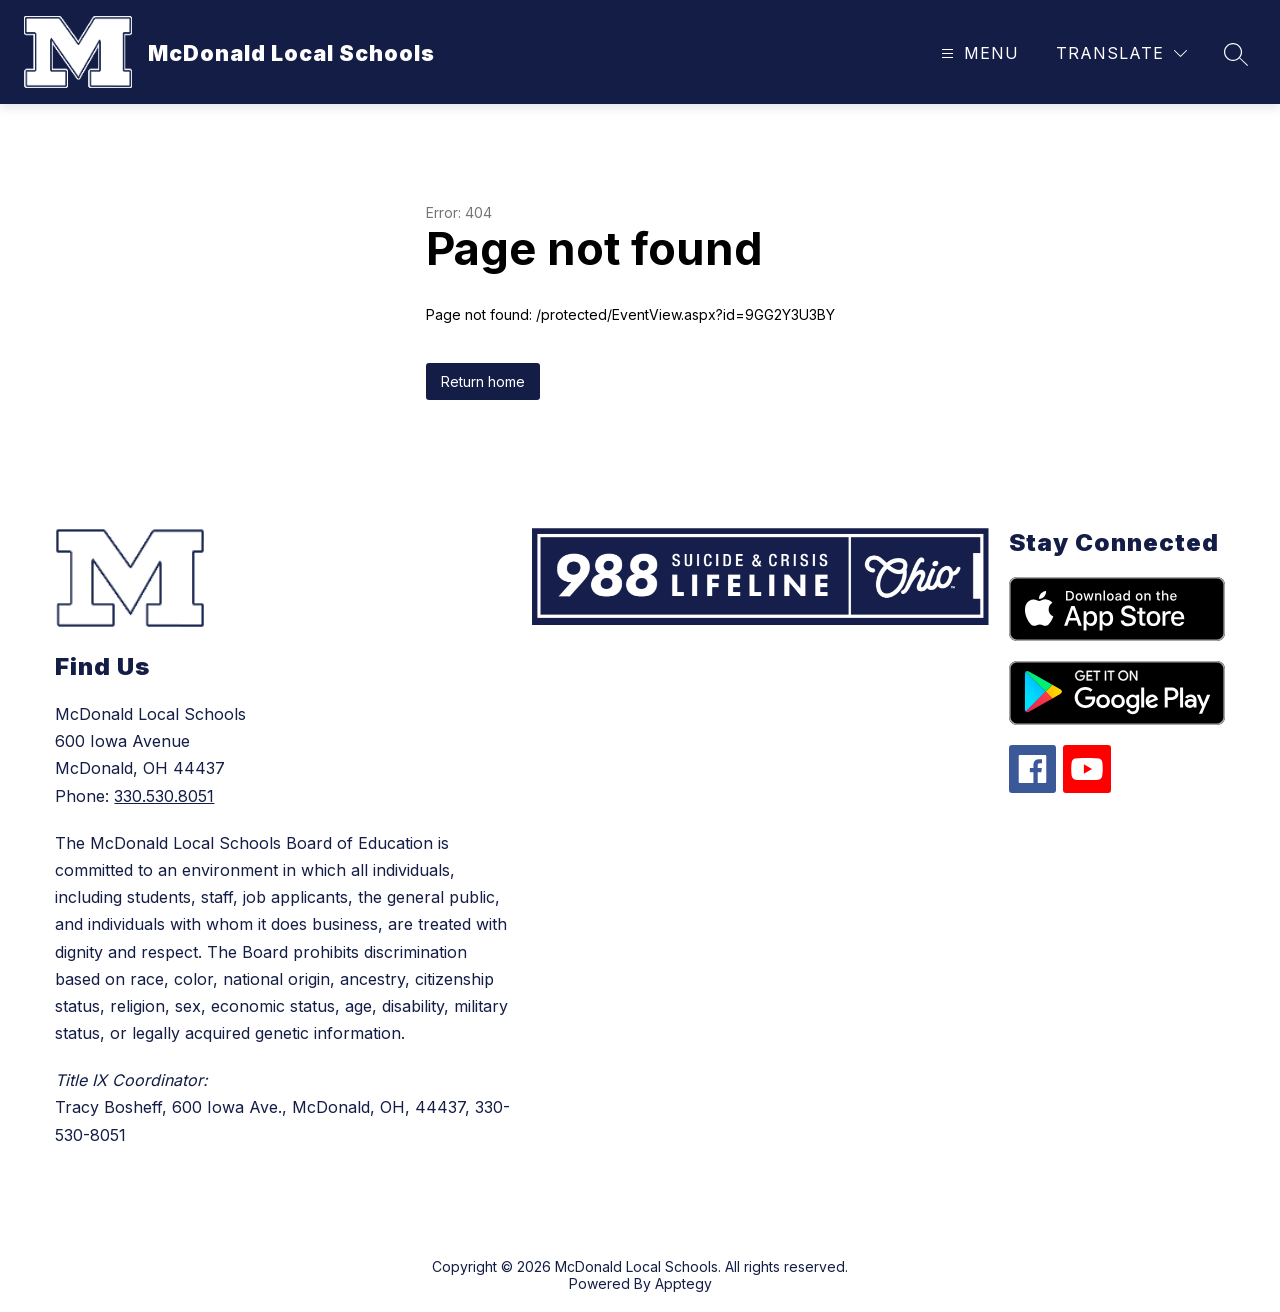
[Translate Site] (1121, 53)
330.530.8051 (164, 796)
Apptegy (683, 1283)
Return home (483, 381)
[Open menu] (977, 53)
